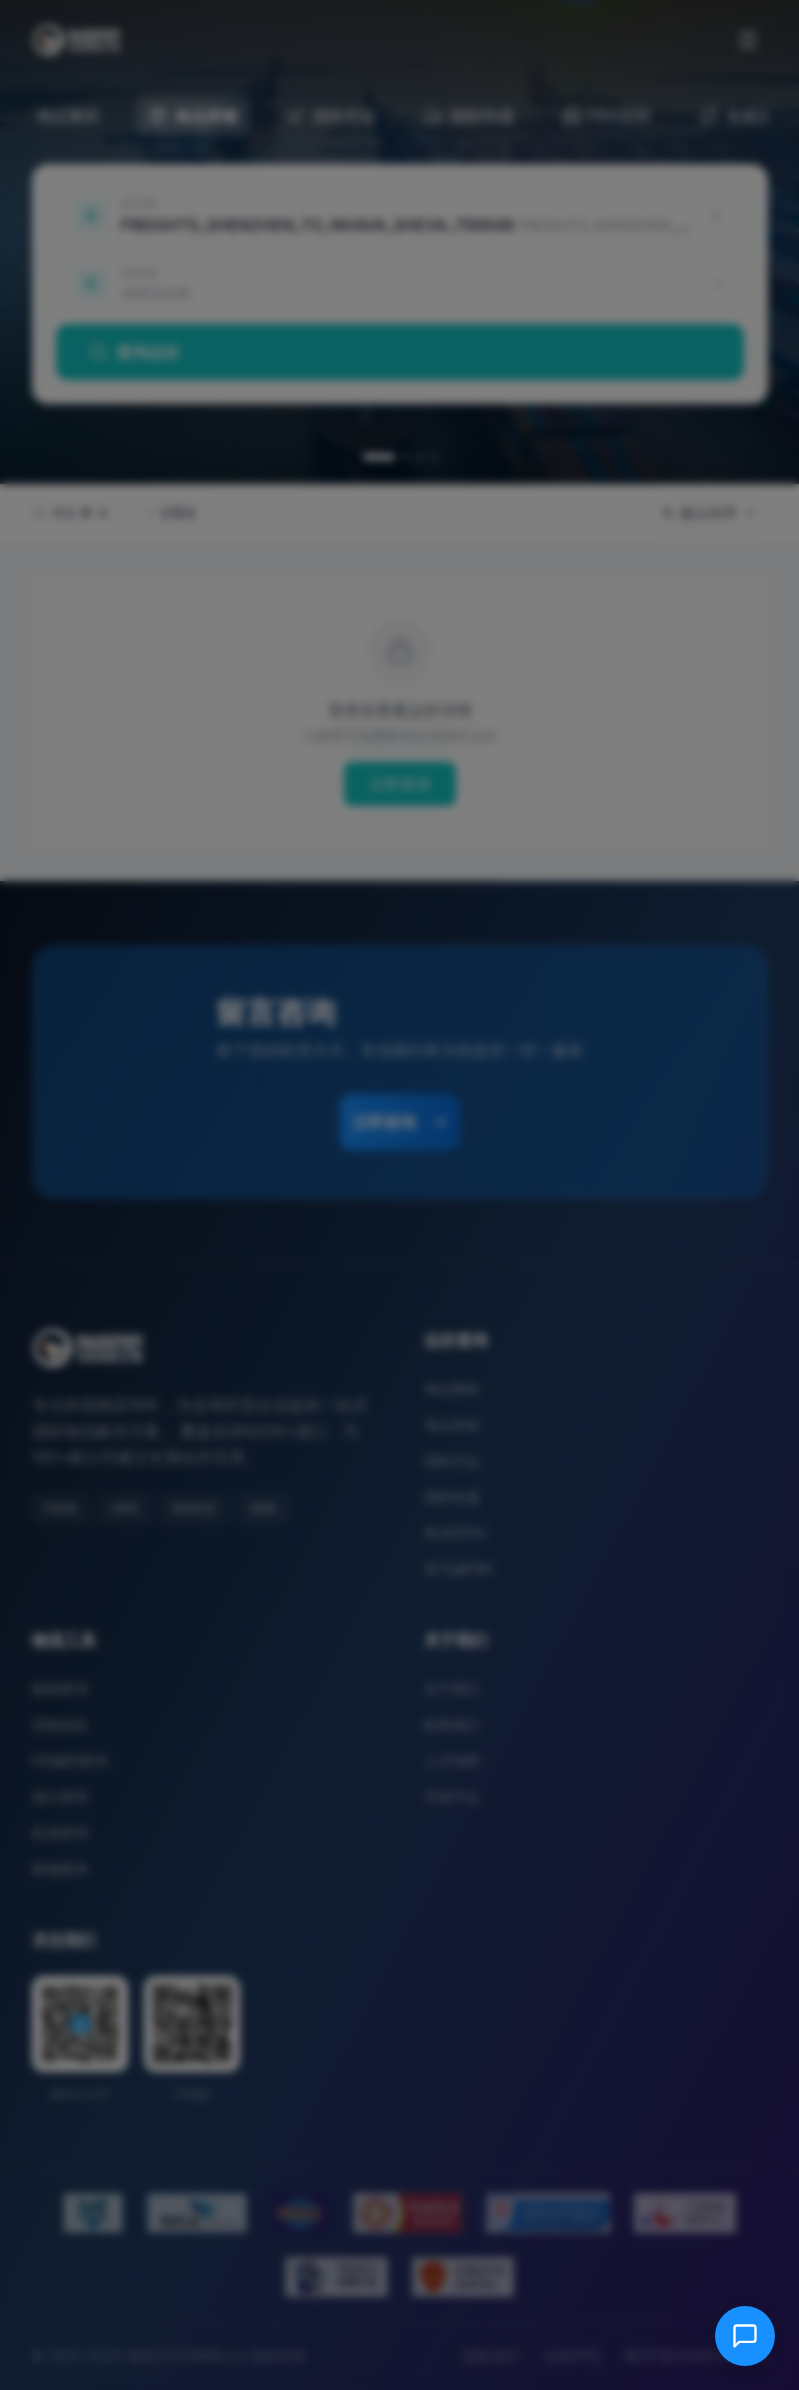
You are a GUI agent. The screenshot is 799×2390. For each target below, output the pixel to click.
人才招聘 (452, 1760)
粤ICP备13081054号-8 (696, 2355)
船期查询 (60, 1688)
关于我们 (452, 1688)
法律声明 (572, 2355)
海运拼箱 (452, 1424)
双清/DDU (456, 1532)
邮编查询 (60, 1868)
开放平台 (452, 1796)
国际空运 (452, 1460)
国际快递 (452, 1496)
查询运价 (134, 352)
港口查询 (60, 1796)
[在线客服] (745, 2336)
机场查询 (60, 1832)
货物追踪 (60, 1724)
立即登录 (400, 784)
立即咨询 (400, 1122)
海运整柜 (452, 1388)
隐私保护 (492, 2355)
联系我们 (452, 1724)
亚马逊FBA (458, 1568)
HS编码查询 (69, 1760)
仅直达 (172, 512)
